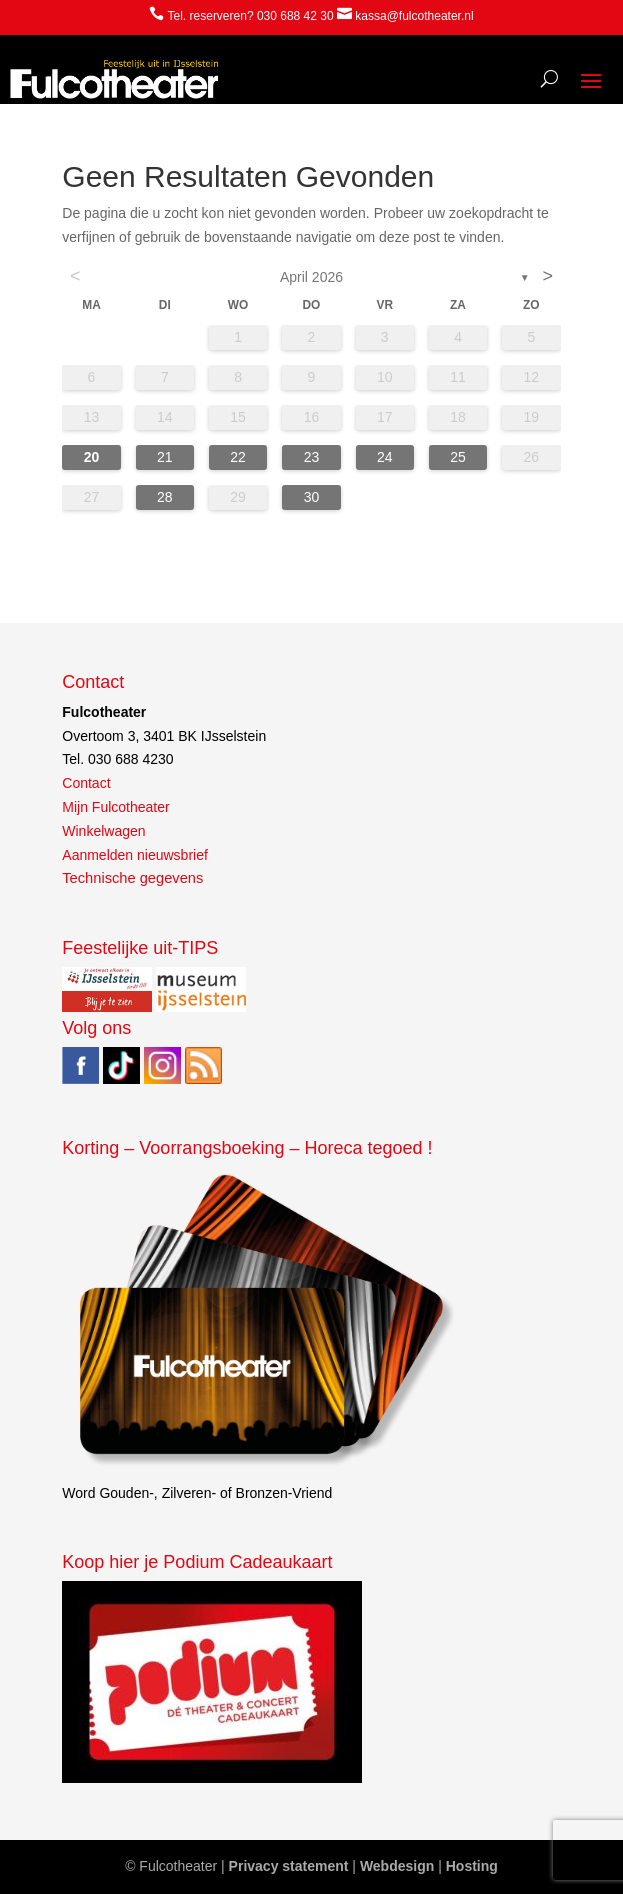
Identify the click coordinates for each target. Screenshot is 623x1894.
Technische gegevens (132, 878)
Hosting (472, 1866)
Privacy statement (289, 1866)
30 (312, 497)
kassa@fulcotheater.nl (414, 16)
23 (312, 457)
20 (92, 457)
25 (458, 457)
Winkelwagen (103, 831)
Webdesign (397, 1866)
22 (238, 457)
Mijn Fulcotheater (115, 807)
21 (165, 457)
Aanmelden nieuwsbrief (135, 855)
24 (385, 457)
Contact (86, 783)
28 (165, 497)
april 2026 (311, 277)
